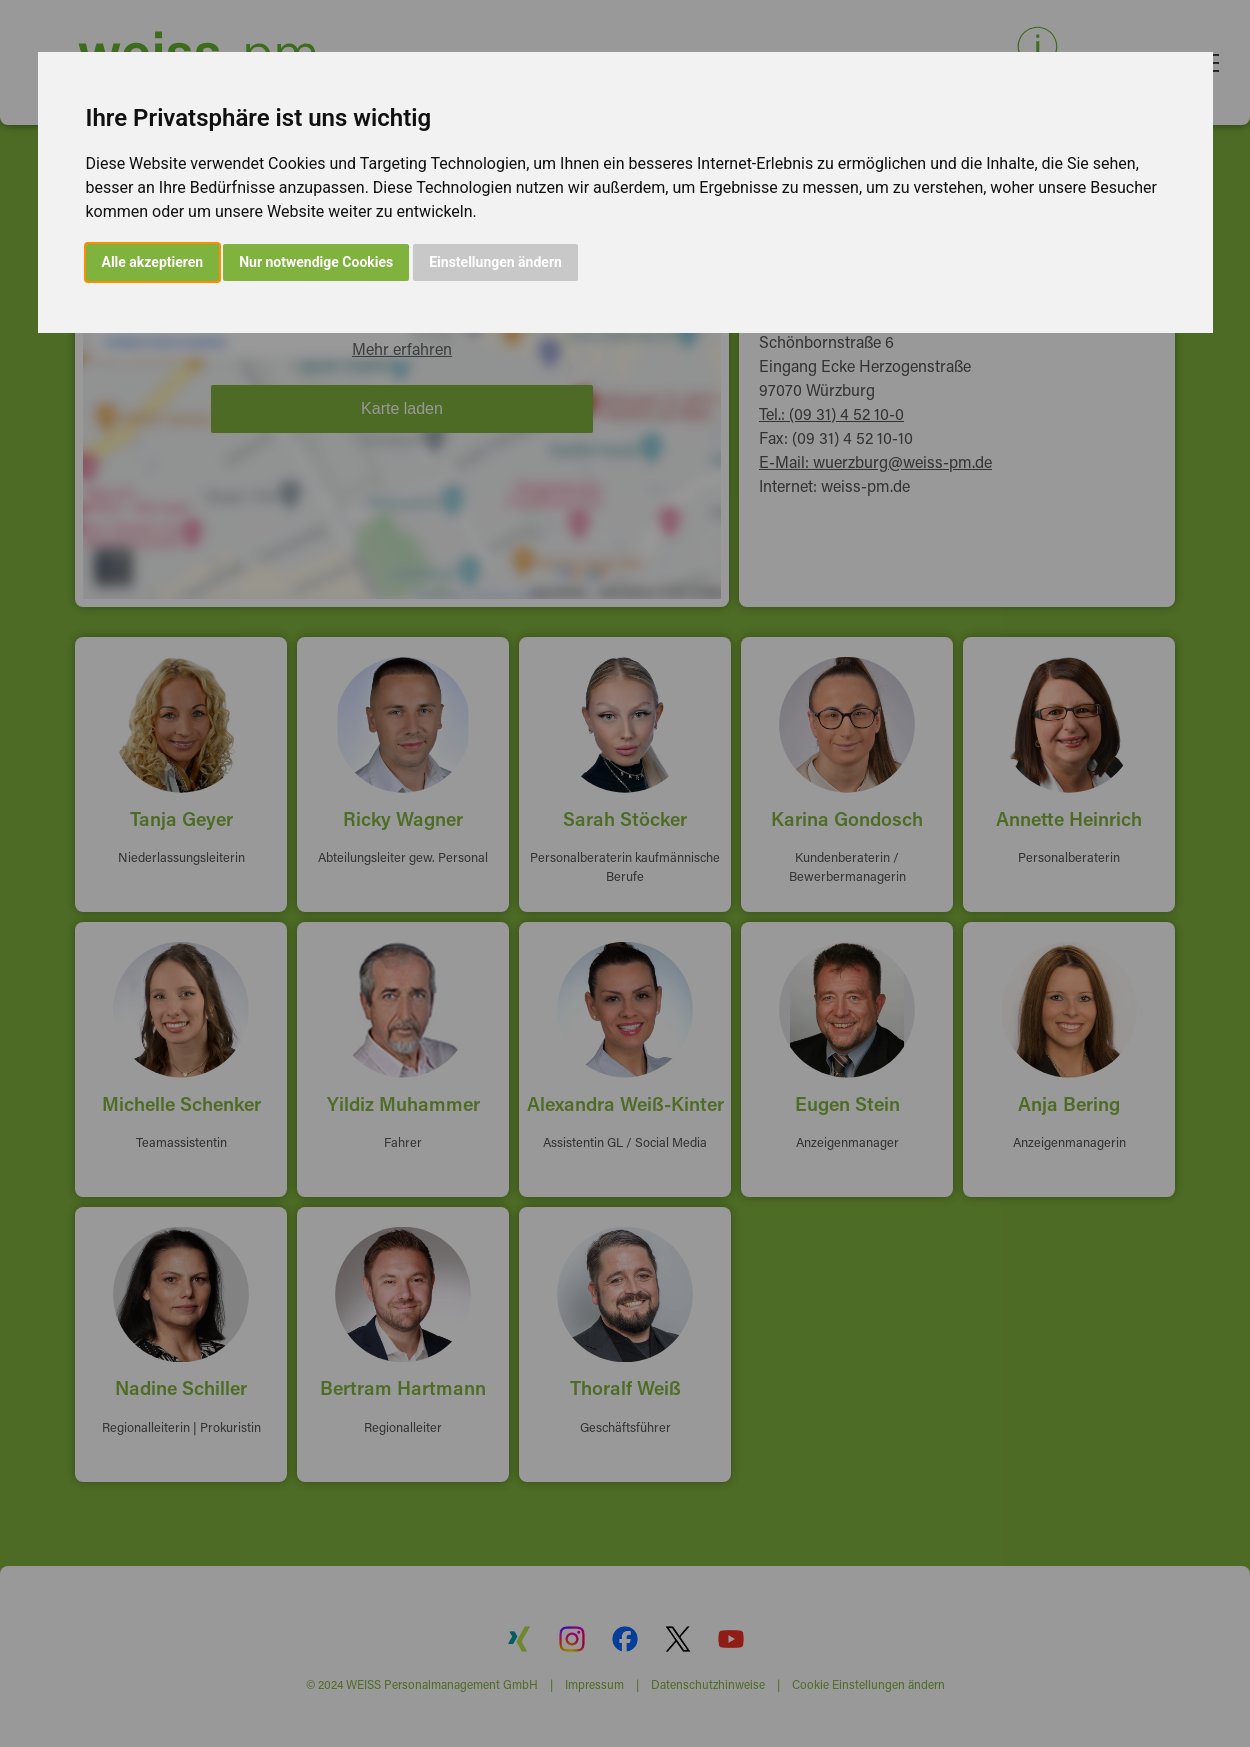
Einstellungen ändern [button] (495, 262)
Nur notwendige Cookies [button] (316, 262)
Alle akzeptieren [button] (153, 262)
